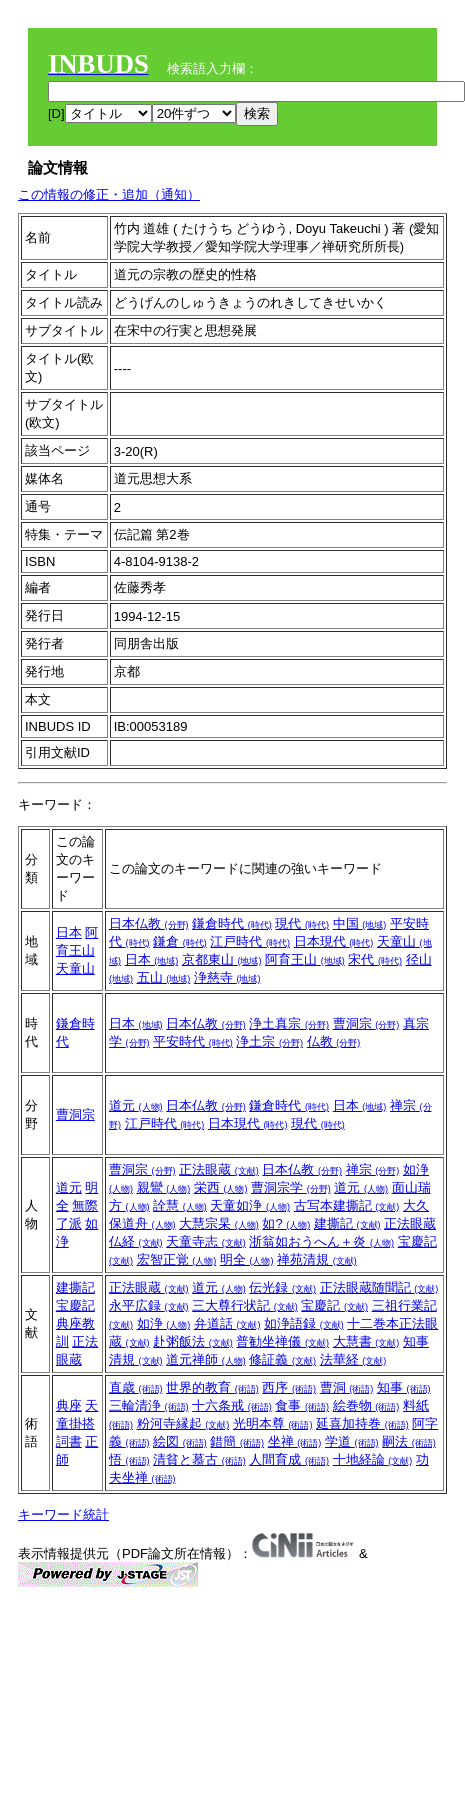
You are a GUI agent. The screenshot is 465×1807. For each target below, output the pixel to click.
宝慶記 (75, 1305)
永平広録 (149, 1305)
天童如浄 (250, 1205)
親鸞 (164, 1187)
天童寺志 (206, 1241)
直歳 (136, 1387)
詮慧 (180, 1205)
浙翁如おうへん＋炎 (321, 1241)
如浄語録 (304, 1323)
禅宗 (373, 1169)
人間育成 (289, 1459)
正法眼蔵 (219, 1169)
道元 (136, 1105)
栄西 (221, 1187)
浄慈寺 (227, 977)
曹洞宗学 (291, 1187)
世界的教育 (212, 1387)
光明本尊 (273, 1423)
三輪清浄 (149, 1405)
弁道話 (227, 1323)
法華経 (353, 1359)
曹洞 (347, 1387)
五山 (164, 977)
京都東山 (222, 959)
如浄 (164, 1323)
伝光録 (282, 1287)
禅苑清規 (317, 1259)
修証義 (282, 1359)
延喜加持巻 (362, 1423)
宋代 (375, 959)
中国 (360, 923)
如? (286, 1223)
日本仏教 (149, 923)
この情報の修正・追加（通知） (109, 194)
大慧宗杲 (219, 1223)
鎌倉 (180, 941)
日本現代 (334, 941)
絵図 (180, 1441)
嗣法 (409, 1441)
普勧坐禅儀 (282, 1341)
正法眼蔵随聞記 (379, 1287)
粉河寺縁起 (183, 1423)
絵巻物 (366, 1405)
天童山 (75, 968)
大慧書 (366, 1341)
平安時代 (193, 1041)
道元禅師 (206, 1359)
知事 (404, 1387)
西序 (289, 1387)
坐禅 (295, 1441)
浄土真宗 (289, 1023)
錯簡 (237, 1441)
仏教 (334, 1041)
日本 (69, 932)
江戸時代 (250, 941)
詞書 (69, 1441)
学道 (352, 1441)
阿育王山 (305, 959)
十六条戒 (232, 1405)
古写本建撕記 (347, 1205)
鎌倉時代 (232, 923)
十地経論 (373, 1459)
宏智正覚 (177, 1259)
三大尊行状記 (245, 1305)
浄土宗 (269, 1041)
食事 (302, 1405)
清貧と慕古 (199, 1459)
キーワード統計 (63, 1514)
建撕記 (347, 1223)
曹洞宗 (366, 1023)
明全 (247, 1259)
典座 (69, 1405)
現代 (302, 923)
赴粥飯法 (193, 1341)
